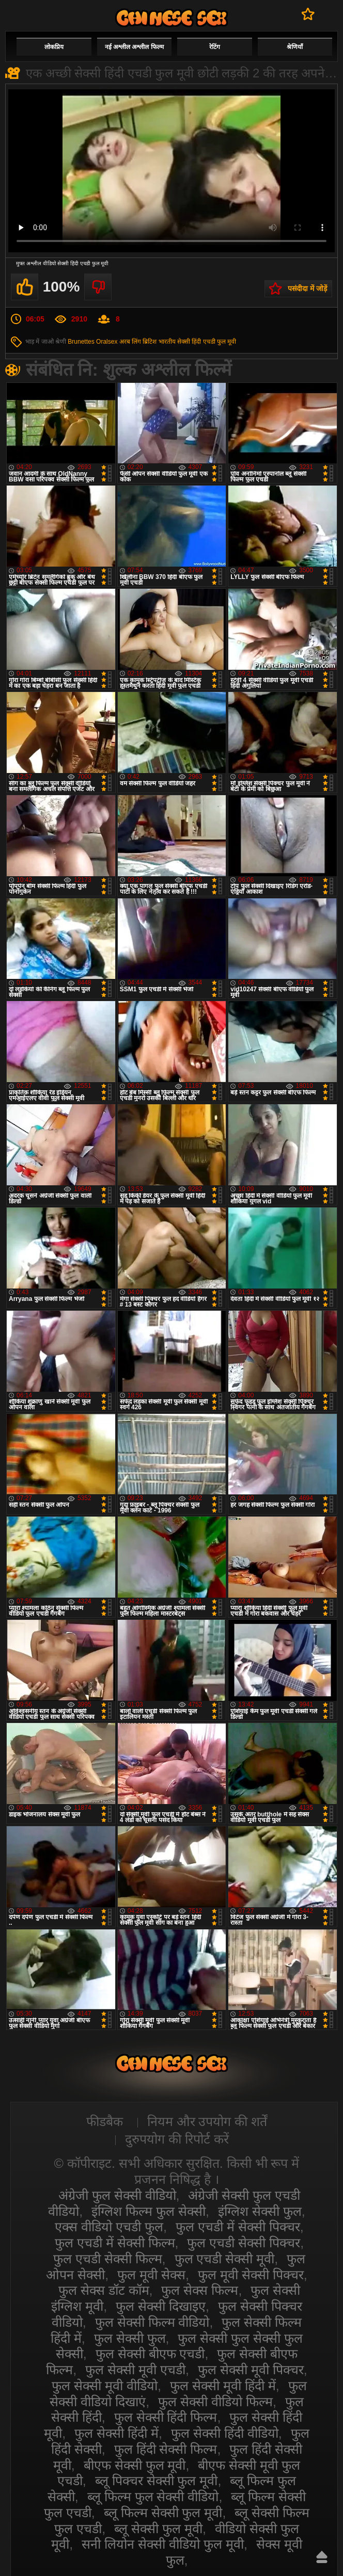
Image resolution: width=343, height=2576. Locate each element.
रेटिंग (214, 47)
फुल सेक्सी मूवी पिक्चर (251, 2369)
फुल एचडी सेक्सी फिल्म (107, 2258)
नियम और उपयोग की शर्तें (207, 2121)
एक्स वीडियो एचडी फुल (109, 2226)
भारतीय (167, 341)
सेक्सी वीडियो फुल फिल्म (171, 18)
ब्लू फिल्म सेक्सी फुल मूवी (163, 2512)
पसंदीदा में (308, 14)
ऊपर (322, 2557)
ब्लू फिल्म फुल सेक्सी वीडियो (153, 2496)
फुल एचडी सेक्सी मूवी (225, 2258)
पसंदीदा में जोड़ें (307, 288)
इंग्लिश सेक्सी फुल (260, 2211)
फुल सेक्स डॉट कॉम (103, 2290)
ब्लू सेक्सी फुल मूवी (158, 2528)
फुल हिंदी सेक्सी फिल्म (165, 2449)
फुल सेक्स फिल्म (199, 2290)
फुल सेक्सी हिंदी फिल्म (165, 2417)
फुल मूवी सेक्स (151, 2274)
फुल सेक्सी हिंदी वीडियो (224, 2433)
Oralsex (106, 341)
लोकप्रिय (54, 47)
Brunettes (81, 341)
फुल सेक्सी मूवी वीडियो (105, 2385)
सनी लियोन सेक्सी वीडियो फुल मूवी (163, 2544)
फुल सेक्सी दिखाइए (161, 2306)
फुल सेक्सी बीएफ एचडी (150, 2353)
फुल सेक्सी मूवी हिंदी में (223, 2385)
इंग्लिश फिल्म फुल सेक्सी (148, 2211)
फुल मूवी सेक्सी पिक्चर (251, 2274)
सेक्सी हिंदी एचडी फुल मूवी (206, 341)
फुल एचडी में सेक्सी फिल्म (115, 2242)
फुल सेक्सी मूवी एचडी (135, 2369)
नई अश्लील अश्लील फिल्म (134, 47)
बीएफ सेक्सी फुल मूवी (135, 2465)
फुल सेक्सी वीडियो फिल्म (215, 2401)
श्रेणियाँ (295, 47)
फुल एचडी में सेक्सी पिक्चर (238, 2226)
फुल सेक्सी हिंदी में (116, 2433)
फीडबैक (104, 2121)
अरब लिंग (130, 341)
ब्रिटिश (150, 341)
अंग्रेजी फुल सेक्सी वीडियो (117, 2195)
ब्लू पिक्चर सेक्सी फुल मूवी (156, 2480)
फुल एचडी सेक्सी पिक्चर (243, 2242)
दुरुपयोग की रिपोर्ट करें (177, 2139)
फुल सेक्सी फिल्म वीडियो (152, 2322)
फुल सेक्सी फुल (130, 2338)
